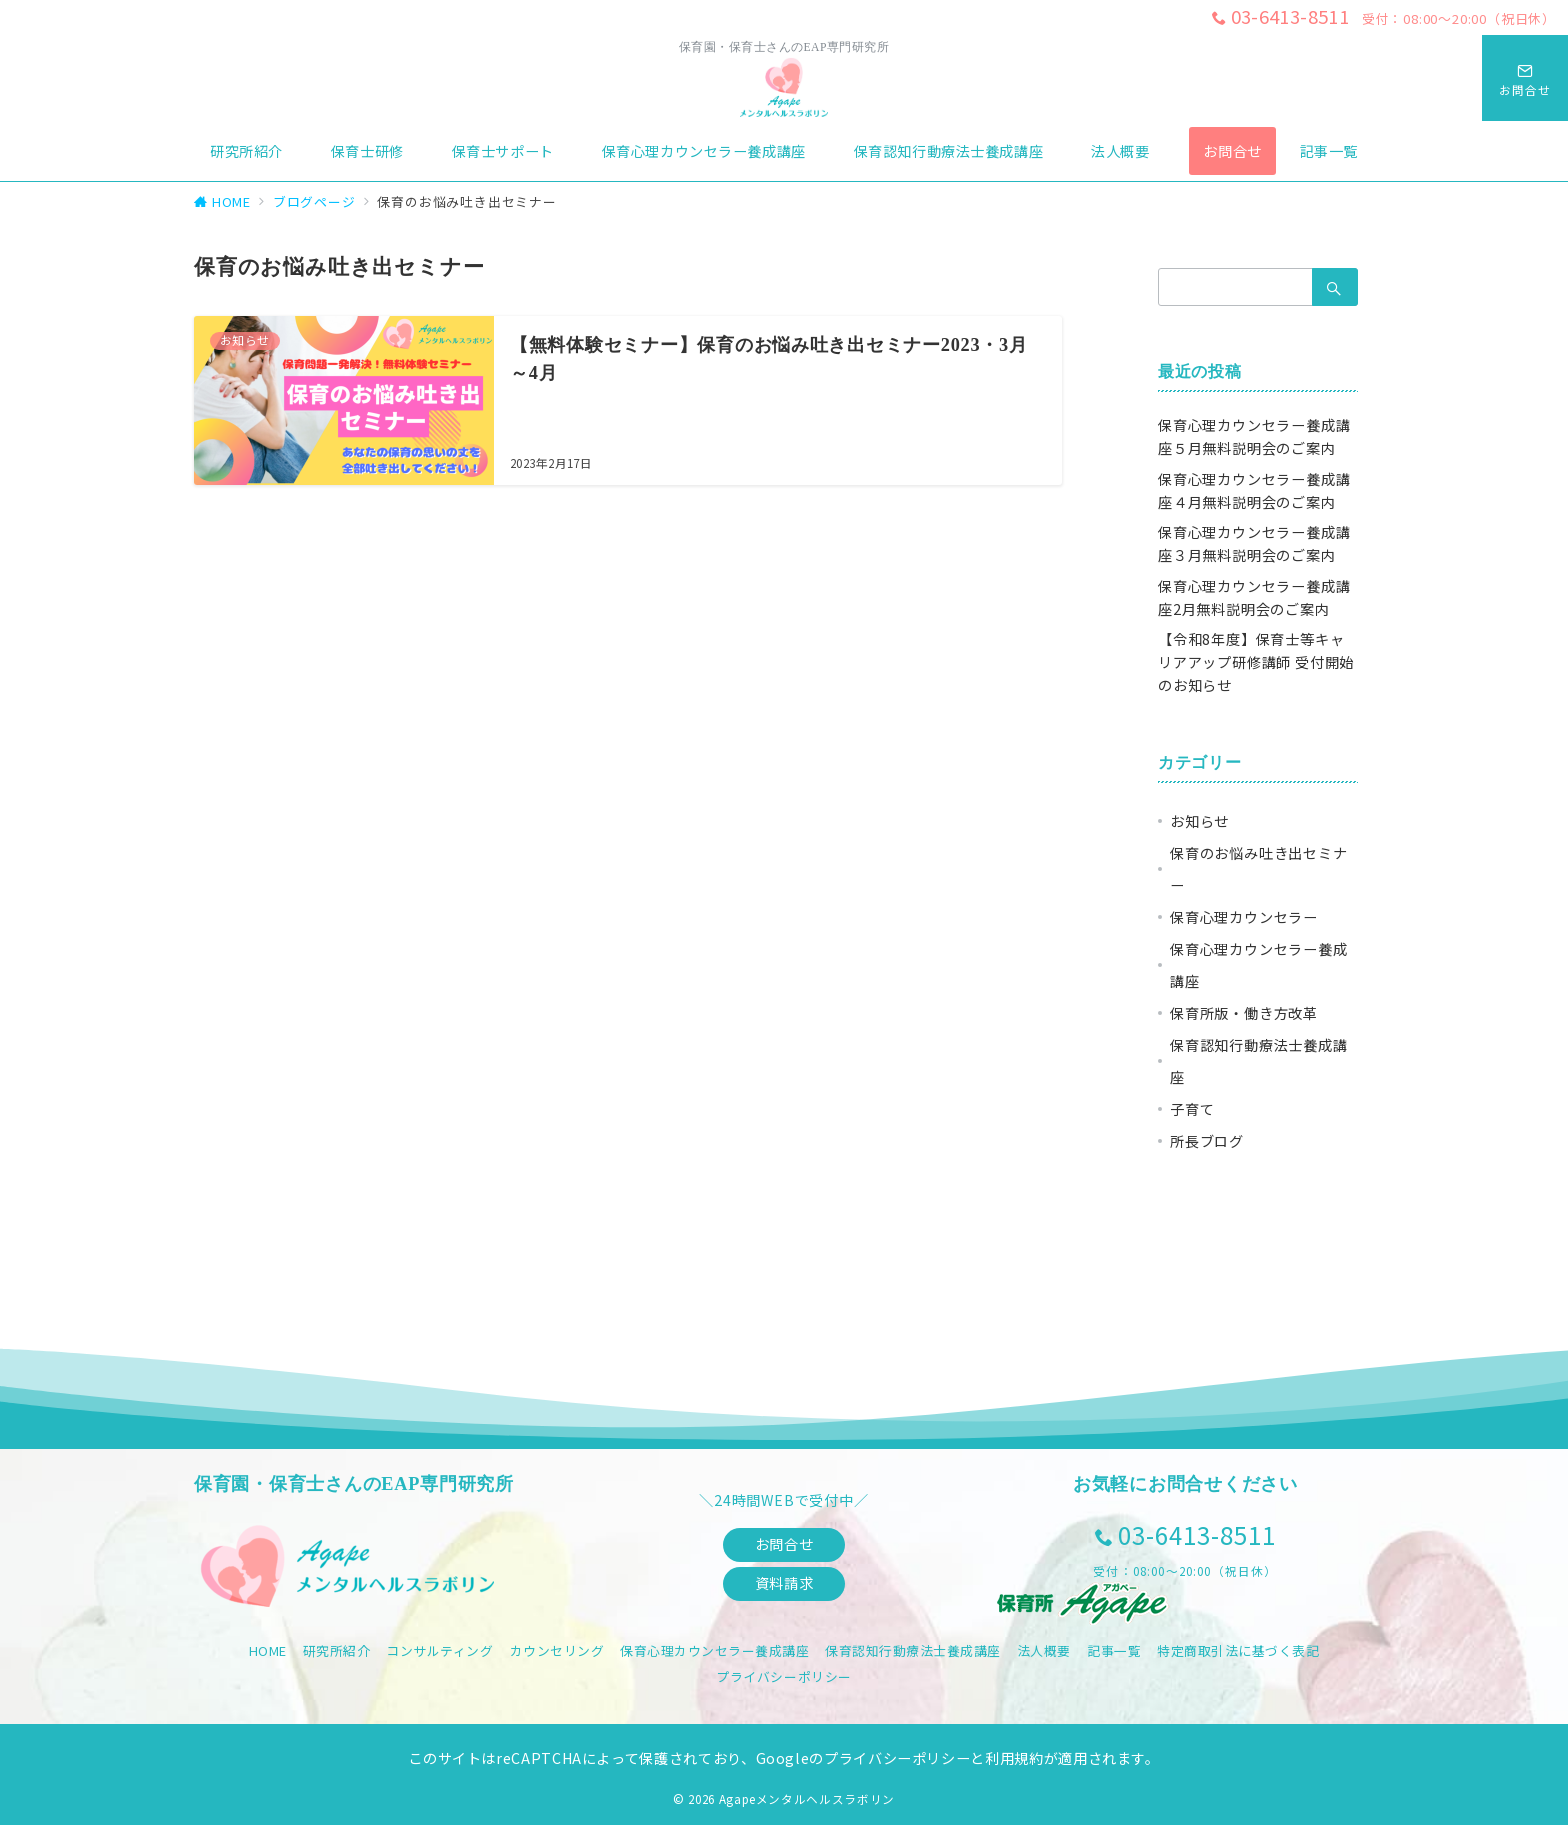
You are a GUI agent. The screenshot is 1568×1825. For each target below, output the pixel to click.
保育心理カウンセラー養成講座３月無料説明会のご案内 (1254, 543)
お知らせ (1199, 821)
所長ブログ (1207, 1141)
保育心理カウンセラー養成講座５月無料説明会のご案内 (1254, 436)
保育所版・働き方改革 (1244, 1013)
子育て (1192, 1109)
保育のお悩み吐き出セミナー (1259, 869)
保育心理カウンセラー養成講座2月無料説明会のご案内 (1254, 597)
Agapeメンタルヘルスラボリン (807, 1799)
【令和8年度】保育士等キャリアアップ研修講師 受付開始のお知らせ (1256, 662)
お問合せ (784, 1544)
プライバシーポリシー (783, 1676)
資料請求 (784, 1583)
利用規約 (1014, 1758)
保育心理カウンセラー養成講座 (1259, 965)
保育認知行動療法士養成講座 (1259, 1061)
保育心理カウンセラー (1244, 917)
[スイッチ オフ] (1525, 78)
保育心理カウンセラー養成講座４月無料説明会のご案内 (1254, 490)
